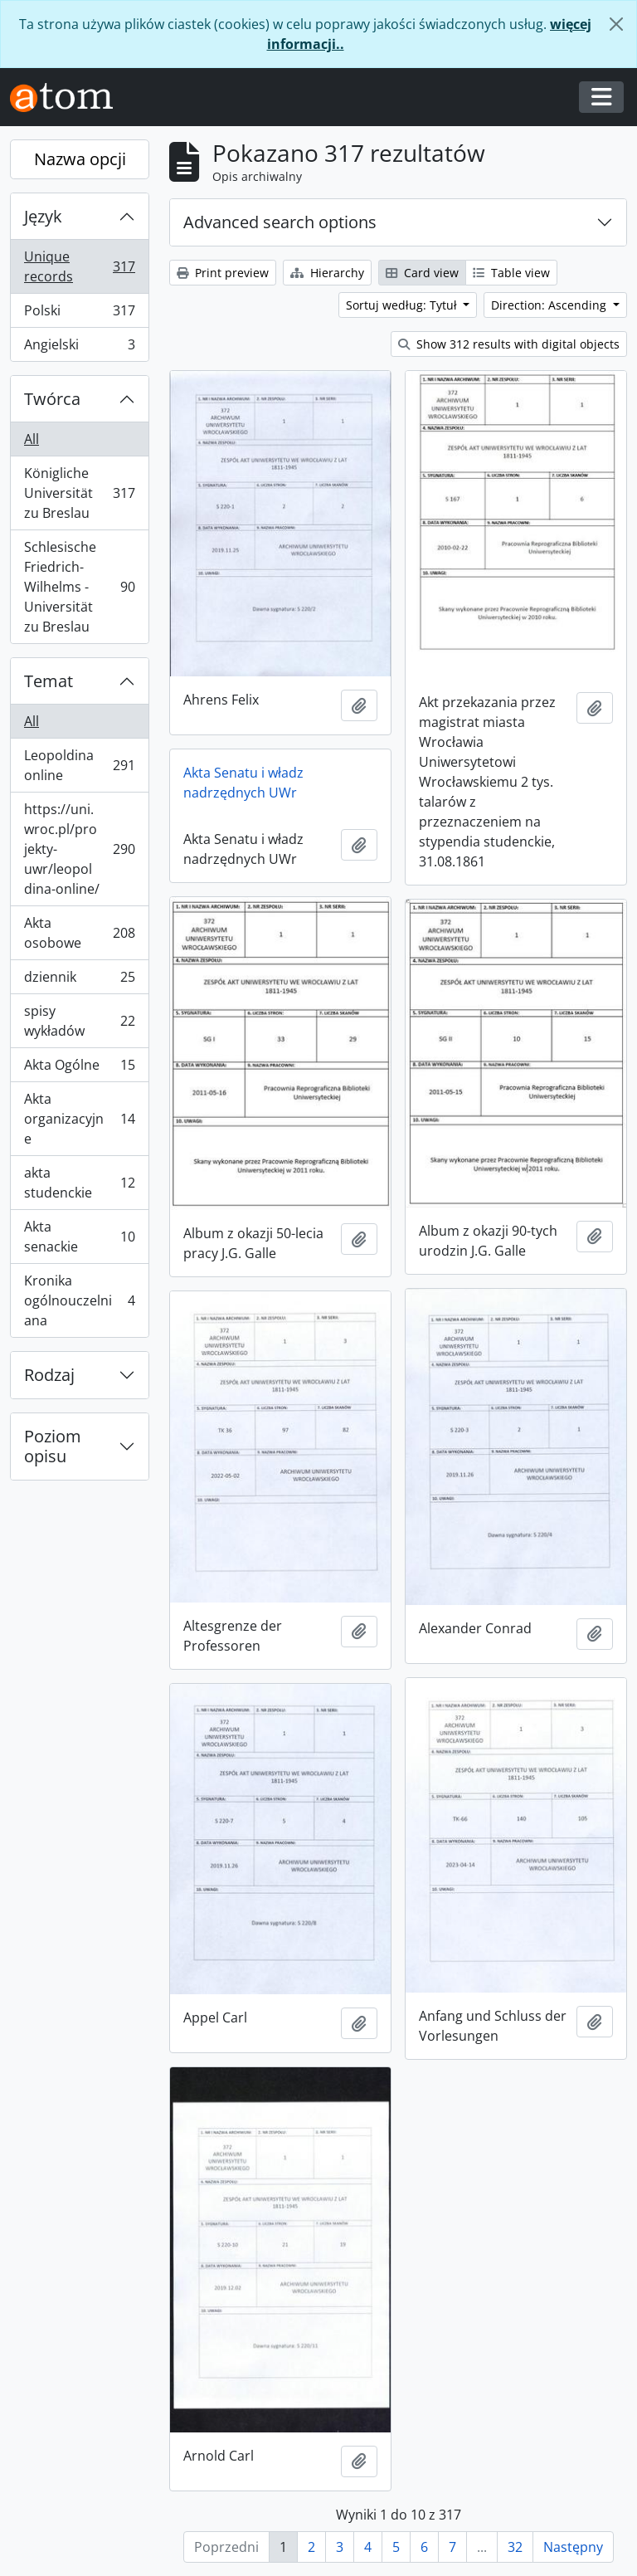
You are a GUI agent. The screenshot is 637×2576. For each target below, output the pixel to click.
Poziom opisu (52, 1446)
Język (43, 216)
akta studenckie (79, 1183)
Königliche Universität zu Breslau (79, 493)
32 (515, 2547)
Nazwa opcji (80, 159)
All (31, 439)
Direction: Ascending (550, 305)
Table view (511, 273)
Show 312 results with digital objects (509, 344)
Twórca (52, 399)
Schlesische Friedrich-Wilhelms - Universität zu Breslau (79, 587)
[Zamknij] (616, 24)
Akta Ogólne (79, 1068)
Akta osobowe (79, 933)
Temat (48, 681)
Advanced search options (280, 222)
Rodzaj (49, 1375)
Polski (79, 314)
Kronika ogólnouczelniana (79, 1300)
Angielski (79, 347)
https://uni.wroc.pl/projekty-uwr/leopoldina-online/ (79, 849)
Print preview (223, 273)
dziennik (79, 980)
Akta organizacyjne (79, 1119)
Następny (573, 2547)
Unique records (79, 266)
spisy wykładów (79, 1021)
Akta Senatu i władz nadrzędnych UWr (243, 783)
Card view (422, 273)
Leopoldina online (79, 765)
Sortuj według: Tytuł (403, 305)
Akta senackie (79, 1236)
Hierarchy (327, 273)
